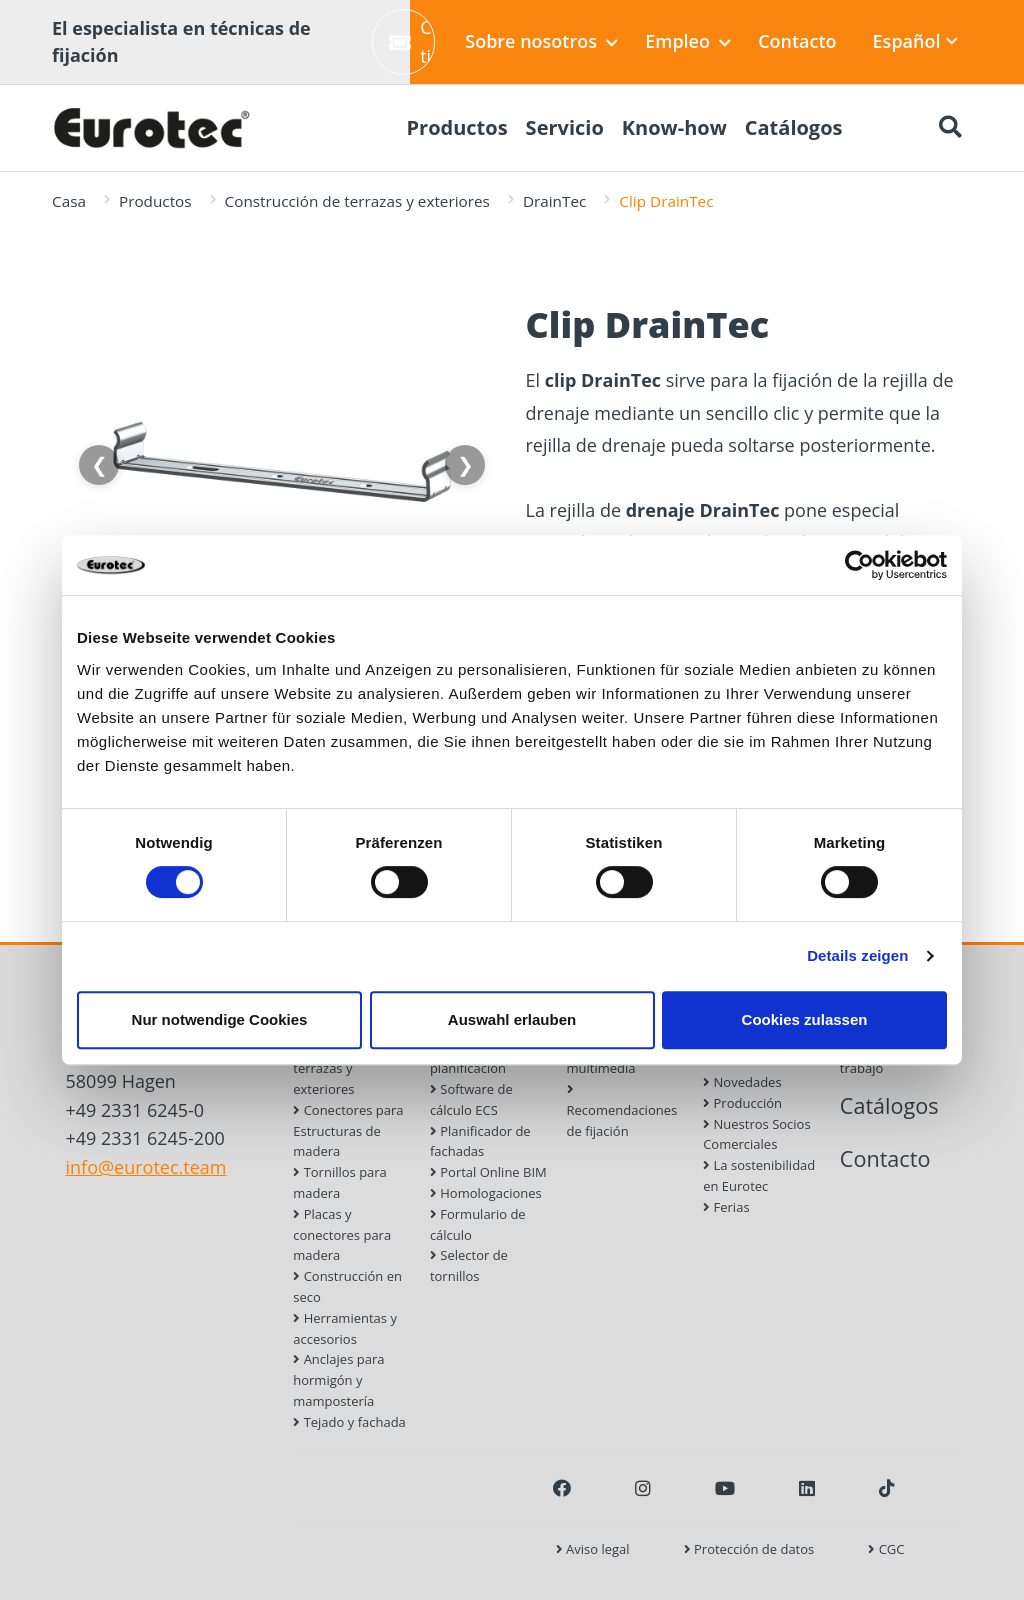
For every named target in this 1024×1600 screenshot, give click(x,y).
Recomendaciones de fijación (622, 1111)
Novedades (742, 1082)
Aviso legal (593, 1549)
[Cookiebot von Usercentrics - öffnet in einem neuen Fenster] (859, 565)
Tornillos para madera (340, 1182)
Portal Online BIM (488, 1172)
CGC (886, 1549)
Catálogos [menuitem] (794, 127)
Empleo (688, 41)
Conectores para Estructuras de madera (348, 1131)
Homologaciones (486, 1193)
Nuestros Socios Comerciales (756, 1134)
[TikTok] (887, 1488)
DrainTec (554, 201)
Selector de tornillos (469, 1265)
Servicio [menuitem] (565, 127)
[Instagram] (643, 1488)
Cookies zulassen (805, 1019)
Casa (69, 201)
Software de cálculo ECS (471, 1099)
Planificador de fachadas (480, 1141)
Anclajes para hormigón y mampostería (338, 1380)
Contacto (797, 41)
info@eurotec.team (146, 1167)
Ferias (726, 1207)
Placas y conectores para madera (342, 1235)
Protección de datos (749, 1549)
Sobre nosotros (541, 41)
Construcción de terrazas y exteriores (357, 201)
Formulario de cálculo (478, 1224)
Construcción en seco (347, 1286)
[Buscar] (950, 128)
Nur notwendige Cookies (220, 1019)
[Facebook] (562, 1488)
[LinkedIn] (807, 1488)
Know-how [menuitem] (674, 127)
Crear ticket (412, 41)
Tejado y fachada (349, 1422)
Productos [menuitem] (456, 127)
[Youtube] (725, 1488)
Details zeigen (857, 955)
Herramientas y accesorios (345, 1328)
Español (916, 41)
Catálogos (889, 1105)
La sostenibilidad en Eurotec (759, 1175)
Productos (155, 201)
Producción (742, 1103)
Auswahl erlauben (512, 1019)
